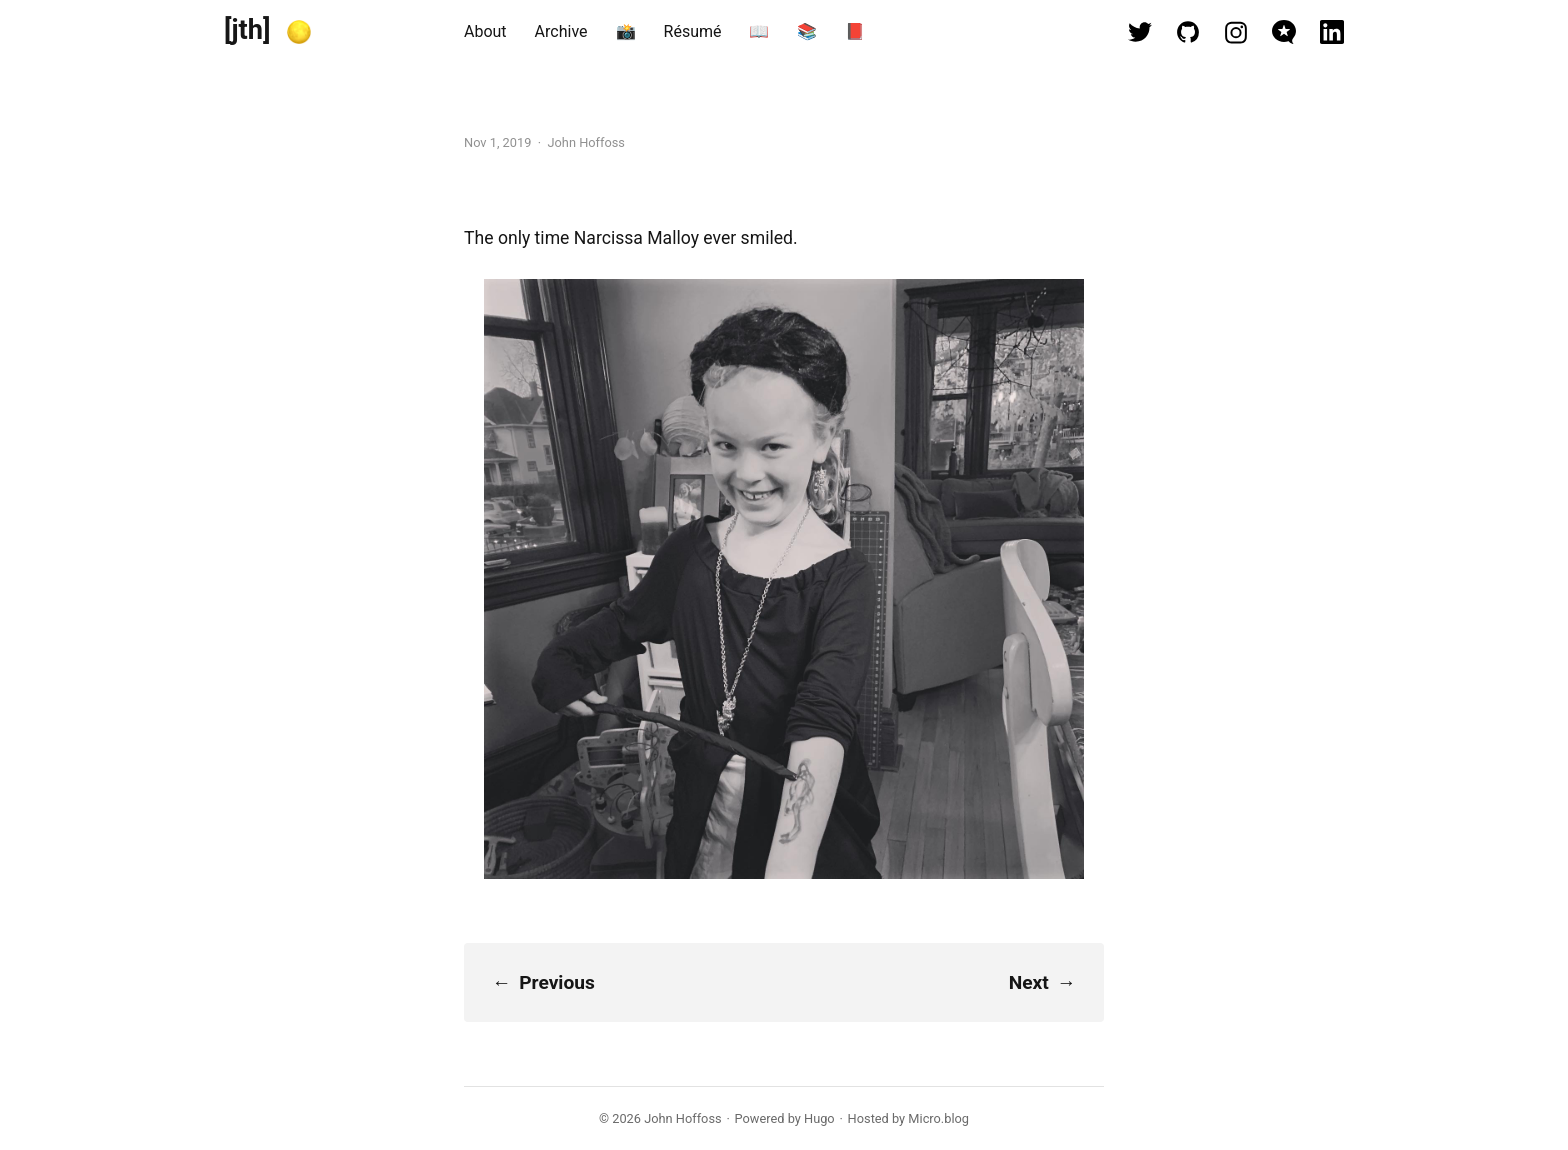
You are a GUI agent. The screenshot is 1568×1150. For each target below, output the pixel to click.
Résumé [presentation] (693, 31)
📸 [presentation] (626, 31)
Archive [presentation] (561, 31)
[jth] (247, 30)
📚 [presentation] (807, 31)
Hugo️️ (819, 1118)
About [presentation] (485, 31)
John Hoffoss (682, 1118)
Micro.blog (938, 1118)
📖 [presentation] (759, 31)
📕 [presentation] (855, 31)
